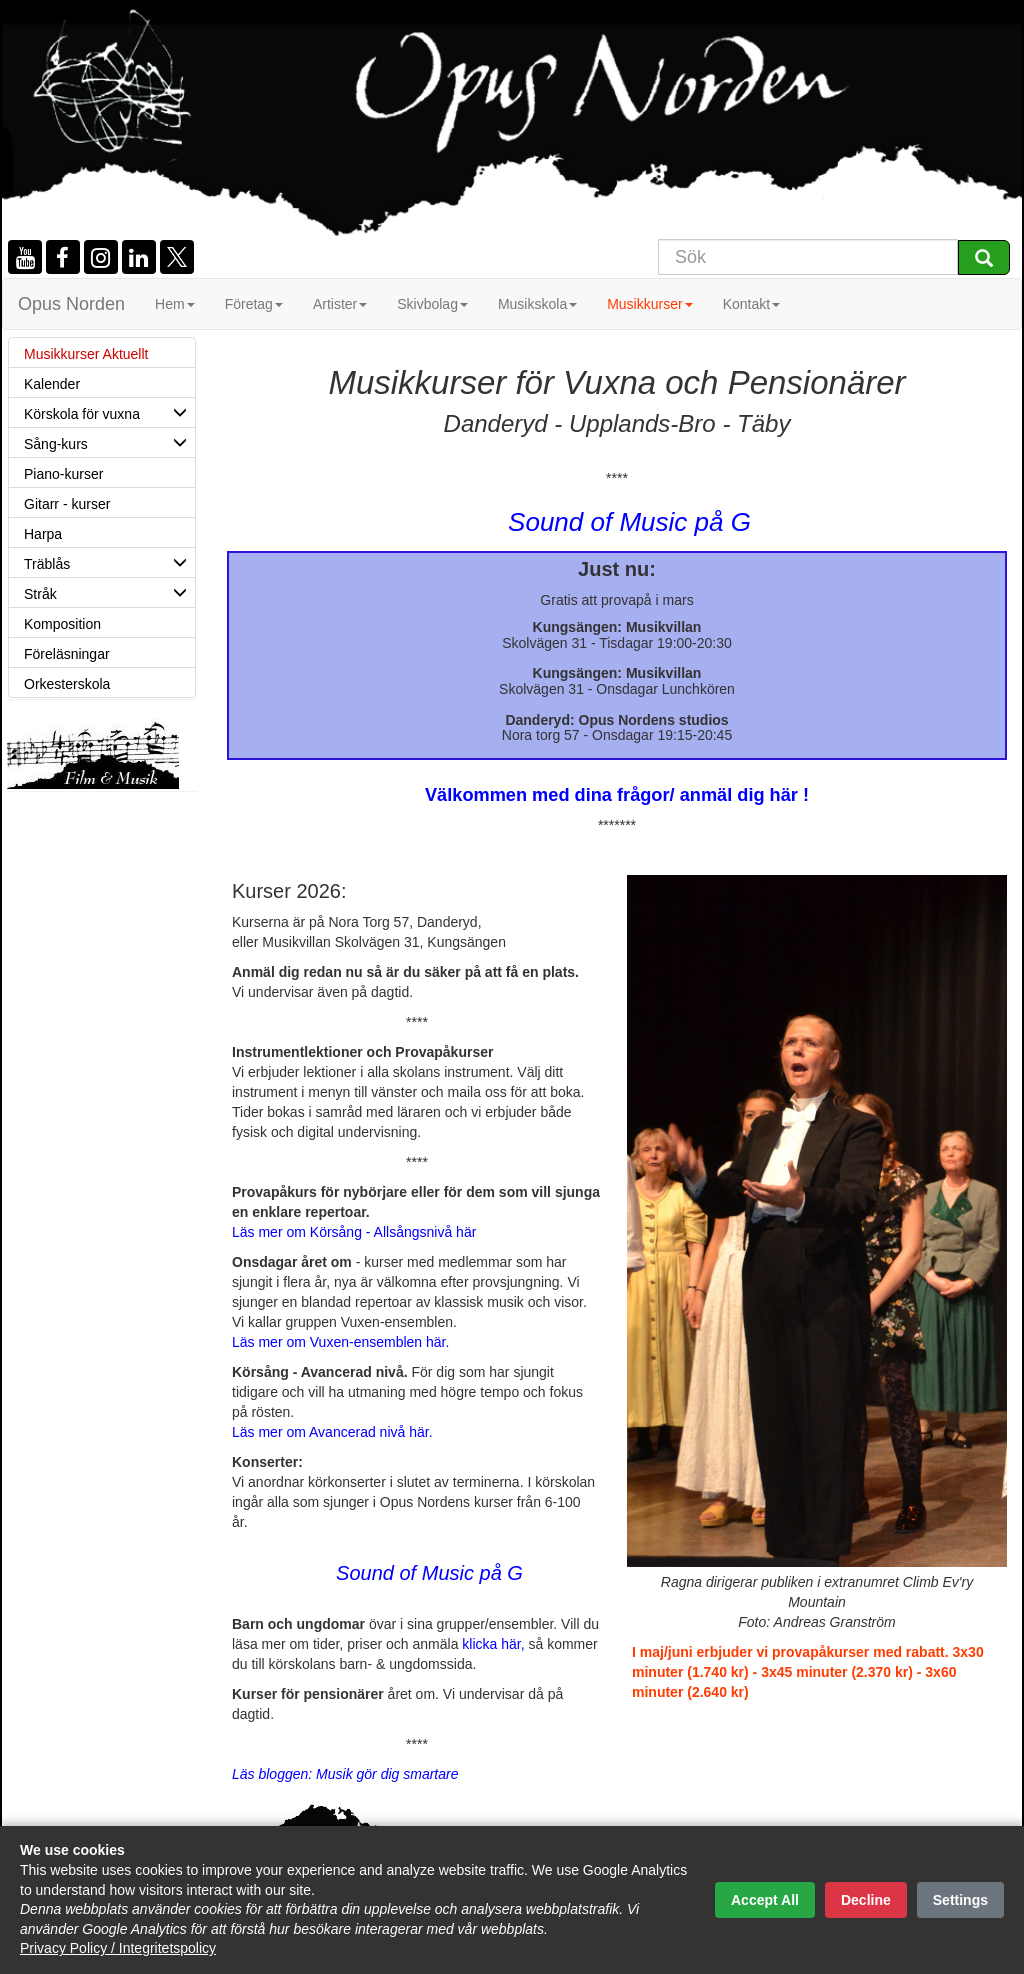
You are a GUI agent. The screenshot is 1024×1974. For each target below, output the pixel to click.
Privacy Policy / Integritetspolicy (118, 1948)
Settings (960, 1900)
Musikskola (537, 304)
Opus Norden (71, 304)
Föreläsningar (67, 654)
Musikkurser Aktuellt (86, 354)
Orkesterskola (67, 684)
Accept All (765, 1900)
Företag (254, 304)
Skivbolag (432, 304)
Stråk (109, 592)
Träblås (109, 562)
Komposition (62, 624)
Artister (340, 304)
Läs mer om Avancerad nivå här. (332, 1432)
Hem (175, 304)
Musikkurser (649, 304)
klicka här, (495, 1644)
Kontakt (751, 304)
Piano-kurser (63, 474)
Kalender (52, 384)
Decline (866, 1900)
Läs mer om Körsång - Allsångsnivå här (354, 1232)
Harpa (43, 534)
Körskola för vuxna (109, 412)
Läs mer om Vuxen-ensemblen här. (340, 1342)
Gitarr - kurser (67, 504)
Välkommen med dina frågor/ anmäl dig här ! (617, 795)
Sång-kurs (109, 442)
